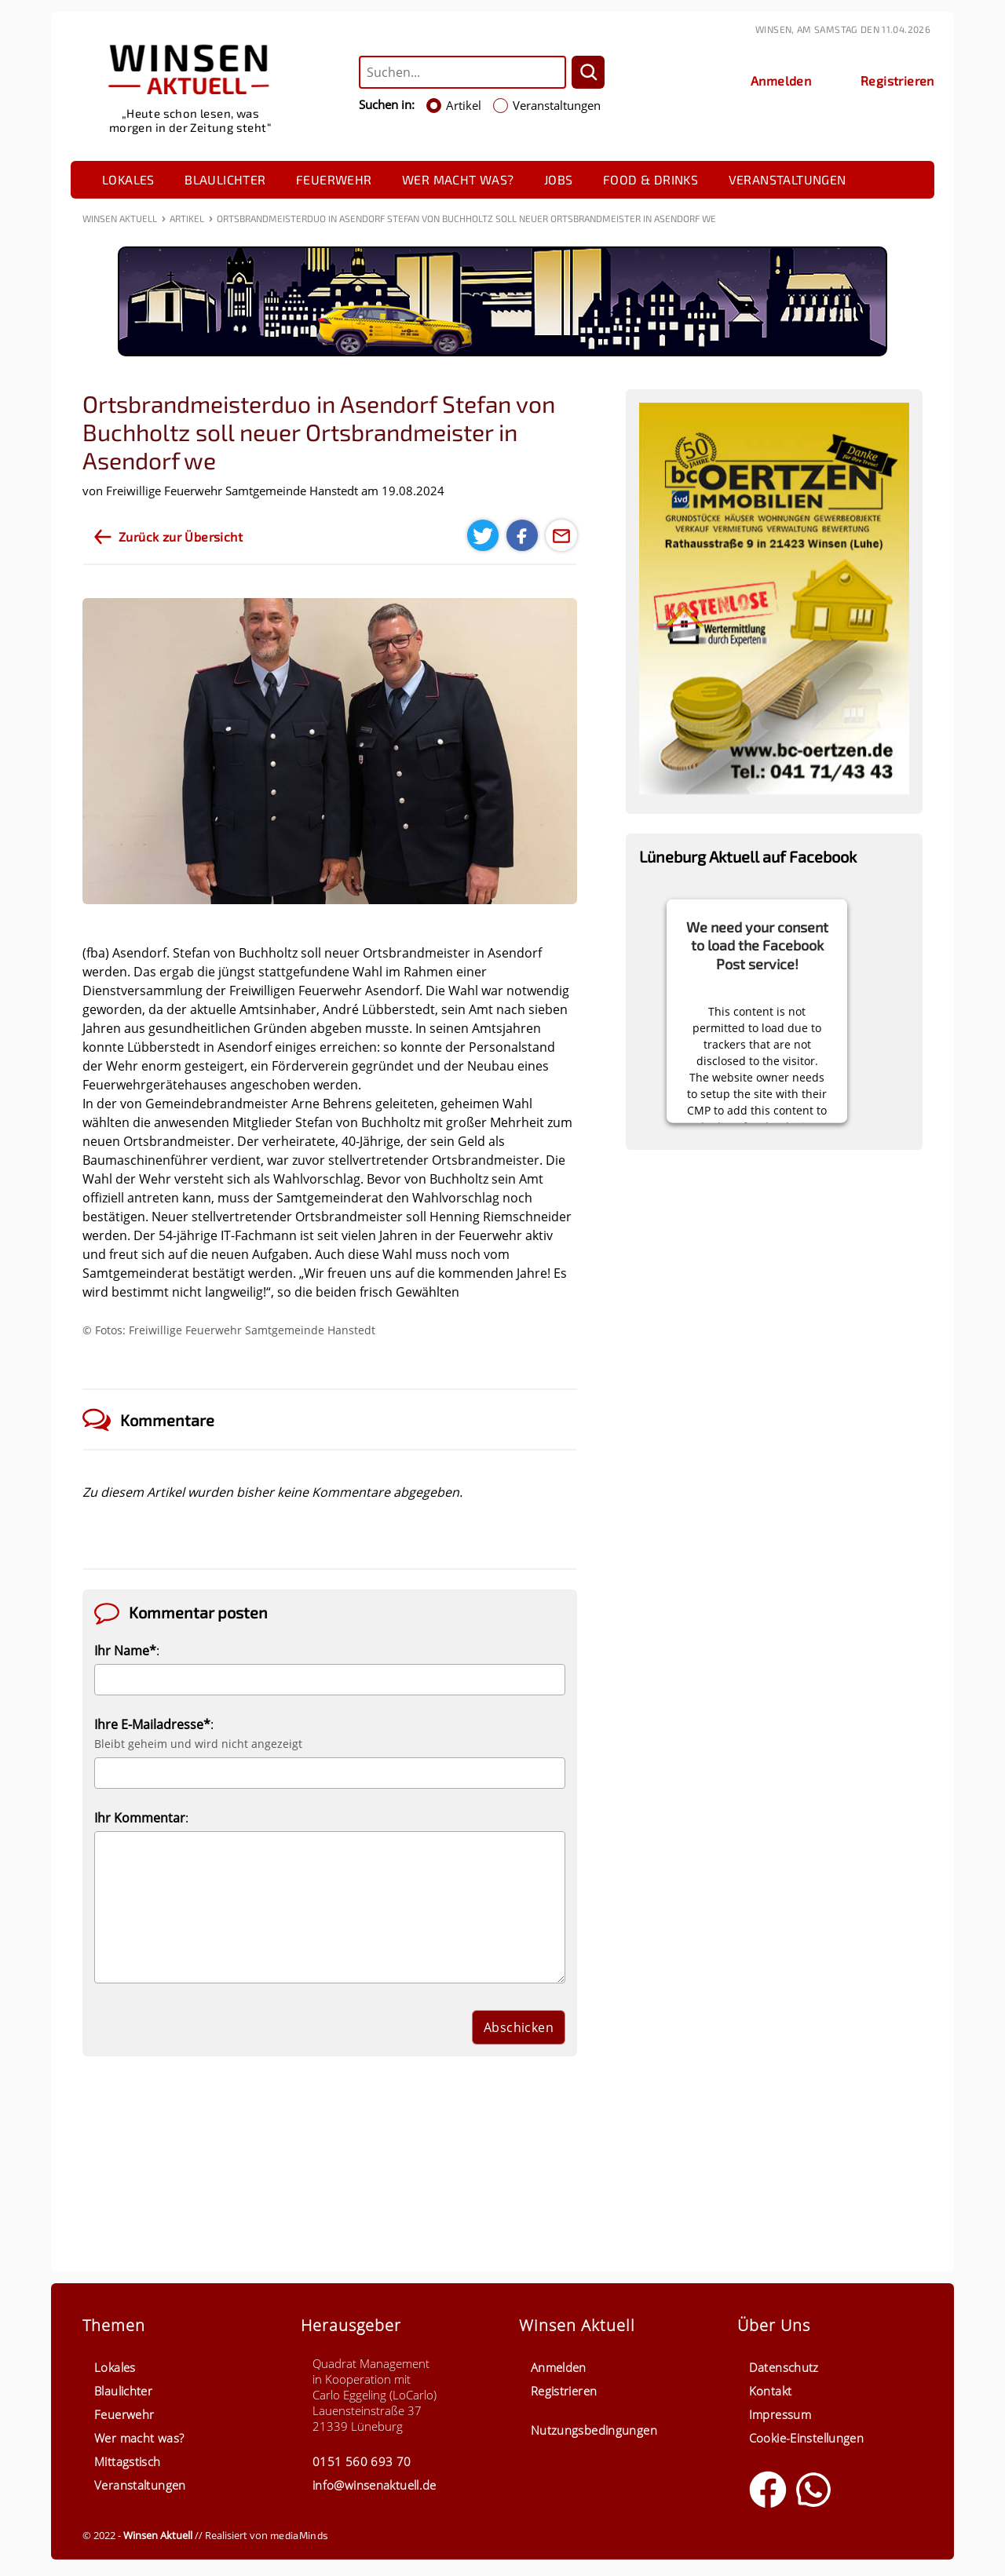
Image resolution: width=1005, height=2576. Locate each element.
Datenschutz (784, 2367)
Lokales (128, 179)
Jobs (558, 179)
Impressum (780, 2414)
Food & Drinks (650, 179)
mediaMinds (299, 2535)
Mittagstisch (127, 2461)
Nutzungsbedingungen (594, 2430)
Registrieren (564, 2391)
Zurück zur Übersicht (181, 536)
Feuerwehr (334, 179)
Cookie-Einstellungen (806, 2438)
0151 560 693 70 (361, 2461)
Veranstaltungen (787, 179)
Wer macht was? (458, 179)
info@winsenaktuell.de (374, 2485)
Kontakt (770, 2391)
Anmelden (559, 2367)
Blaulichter (225, 179)
